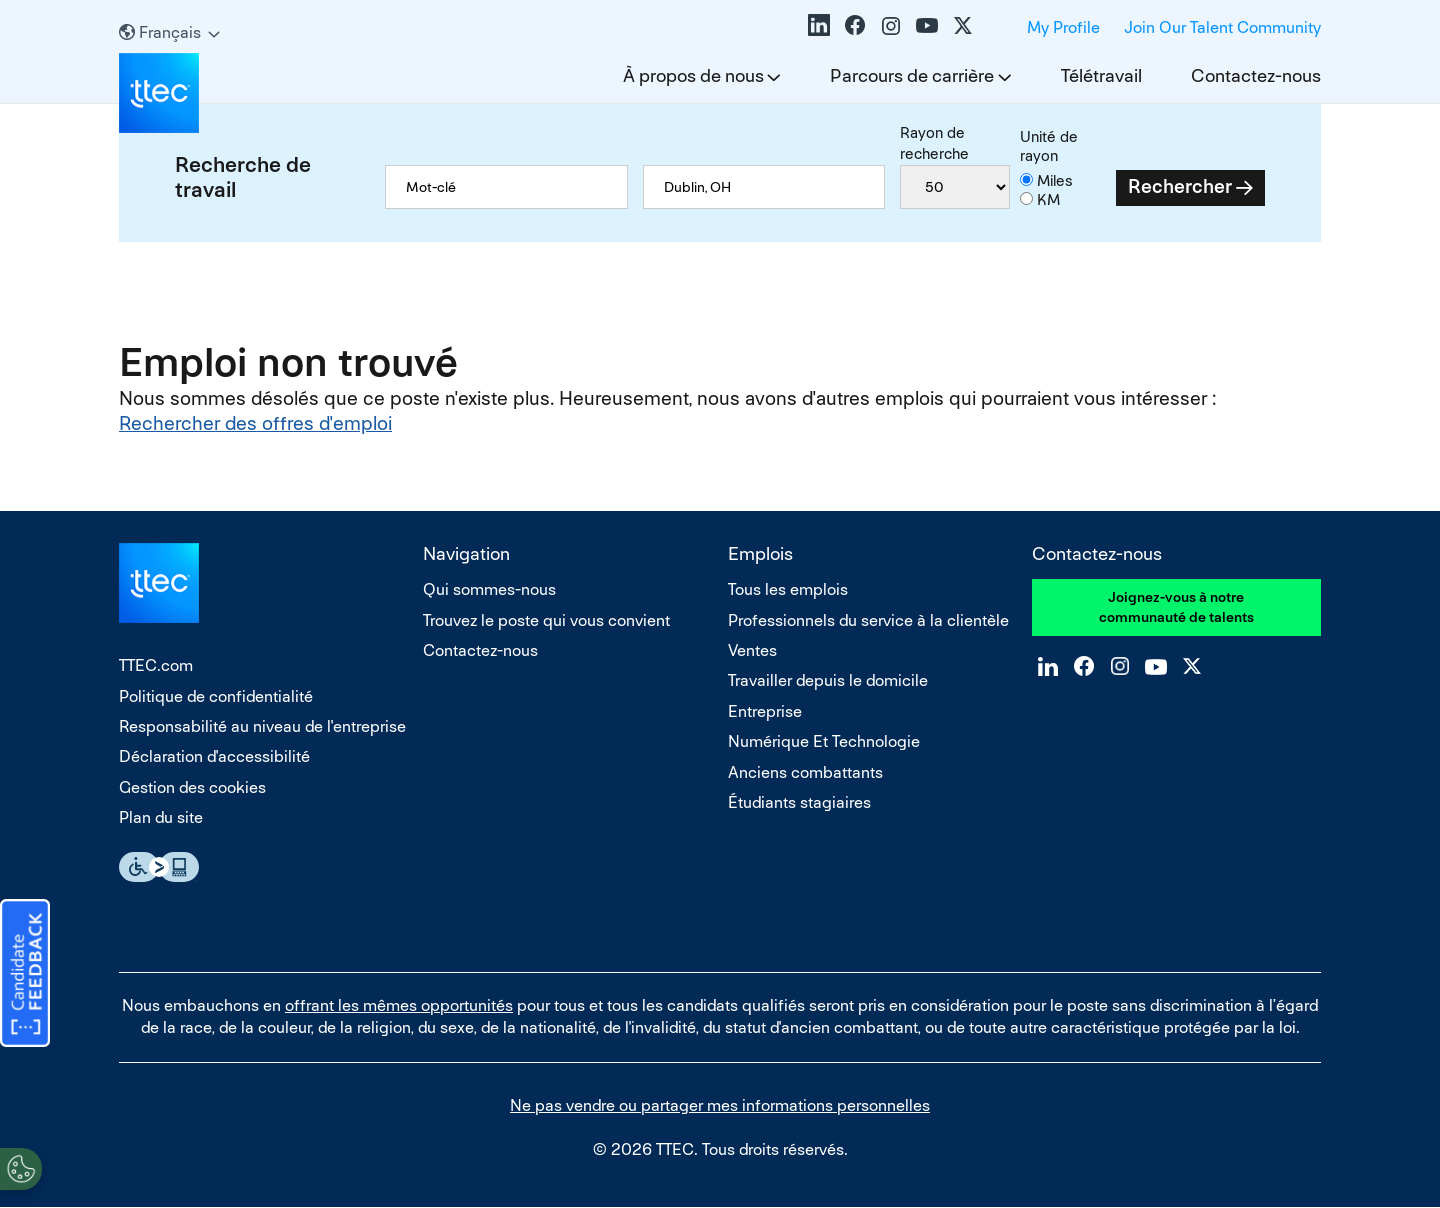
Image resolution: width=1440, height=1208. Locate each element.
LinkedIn (819, 25)
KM (1048, 199)
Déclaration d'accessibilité (214, 756)
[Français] (169, 32)
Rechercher (1180, 186)
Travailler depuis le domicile (828, 680)
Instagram (891, 25)
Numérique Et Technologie (824, 741)
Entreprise (765, 711)
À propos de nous (693, 75)
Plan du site (161, 817)
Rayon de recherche (934, 142)
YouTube (927, 25)
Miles (1055, 180)
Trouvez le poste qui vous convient (546, 620)
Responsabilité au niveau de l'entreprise (262, 726)
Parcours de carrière (912, 75)
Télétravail (1101, 75)
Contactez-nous (1256, 75)
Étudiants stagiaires (799, 802)
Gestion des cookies (192, 787)
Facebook (855, 25)
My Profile (1063, 27)
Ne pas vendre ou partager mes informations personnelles (720, 1105)
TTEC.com (156, 665)
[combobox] (764, 187)
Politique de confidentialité (216, 696)
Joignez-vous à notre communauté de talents (1176, 607)
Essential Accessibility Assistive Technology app (159, 867)
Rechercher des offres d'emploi (255, 423)
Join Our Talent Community (1222, 27)
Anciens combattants (805, 772)
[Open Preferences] (21, 1167)
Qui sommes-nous (489, 589)
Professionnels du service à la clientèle (868, 620)
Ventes (752, 650)
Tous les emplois (788, 589)
